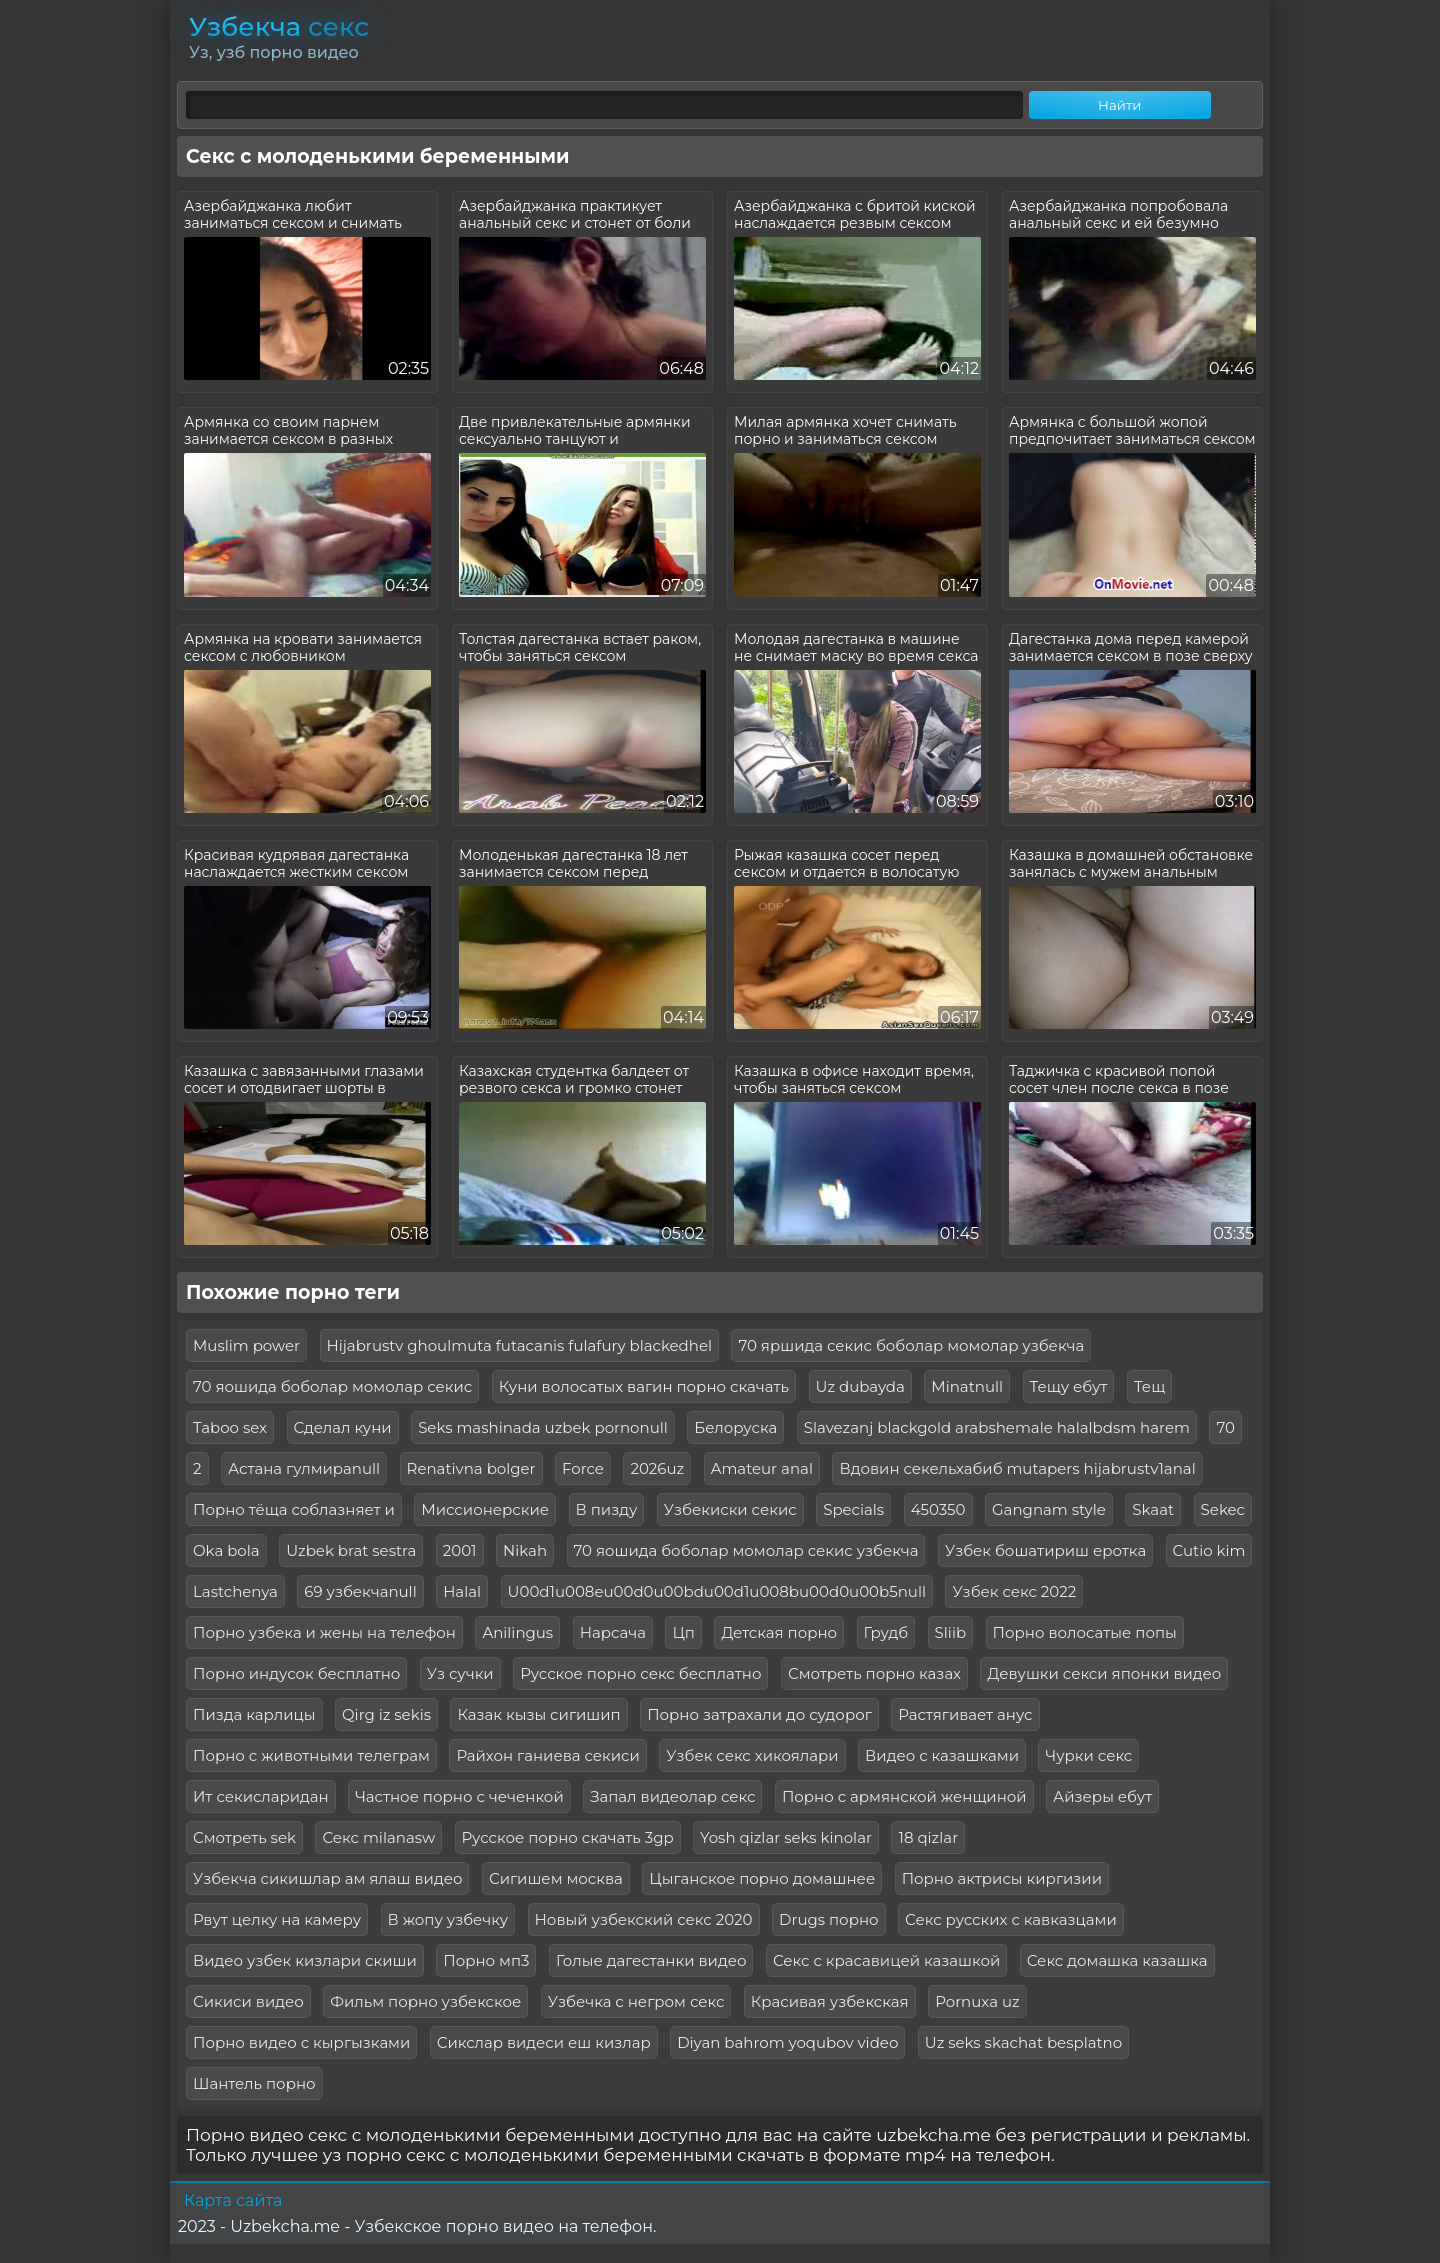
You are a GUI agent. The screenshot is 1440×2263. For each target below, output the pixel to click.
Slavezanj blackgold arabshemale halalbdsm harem (997, 1427)
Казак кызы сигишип (538, 1714)
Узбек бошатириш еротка (1045, 1550)
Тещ (1149, 1386)
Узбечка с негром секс (636, 2001)
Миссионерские (485, 1509)
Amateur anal (762, 1468)
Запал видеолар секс (672, 1796)
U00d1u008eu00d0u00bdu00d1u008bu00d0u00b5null (717, 1591)
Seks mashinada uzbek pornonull (543, 1427)
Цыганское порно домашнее (762, 1878)
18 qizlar (928, 1837)
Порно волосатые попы (1085, 1632)
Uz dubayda (860, 1386)
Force (583, 1468)
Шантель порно (254, 2083)
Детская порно (779, 1632)
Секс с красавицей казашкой (886, 1960)
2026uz (657, 1468)
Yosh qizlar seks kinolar (786, 1837)
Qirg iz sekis (386, 1714)
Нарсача (613, 1632)
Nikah (525, 1550)
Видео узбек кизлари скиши (305, 1960)
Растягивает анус (965, 1714)
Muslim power (246, 1345)
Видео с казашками (942, 1755)
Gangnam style (1049, 1509)
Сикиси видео (248, 2001)
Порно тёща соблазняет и (294, 1509)
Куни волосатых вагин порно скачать (644, 1386)
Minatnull (967, 1386)
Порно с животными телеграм (311, 1755)
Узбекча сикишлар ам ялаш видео (327, 1878)
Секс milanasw (378, 1837)
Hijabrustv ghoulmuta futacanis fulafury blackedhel (520, 1345)
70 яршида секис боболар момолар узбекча (911, 1345)
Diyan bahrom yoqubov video (787, 2042)
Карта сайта (233, 2200)
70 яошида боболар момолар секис (332, 1386)
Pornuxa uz (977, 2001)
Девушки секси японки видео (1104, 1673)
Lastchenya (235, 1591)
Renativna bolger (471, 1468)
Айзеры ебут (1102, 1796)
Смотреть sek (244, 1837)
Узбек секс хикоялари (752, 1755)
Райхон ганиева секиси (547, 1755)
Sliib (951, 1632)
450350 (938, 1509)
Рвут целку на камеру (277, 1919)
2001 (460, 1550)
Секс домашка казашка (1117, 1960)
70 (1225, 1427)
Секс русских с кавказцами (1011, 1919)
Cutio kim (1209, 1550)
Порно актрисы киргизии (1002, 1878)
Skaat (1153, 1509)
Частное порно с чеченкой (459, 1796)
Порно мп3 (486, 1960)
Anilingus (517, 1632)
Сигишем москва (556, 1878)
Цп (683, 1632)
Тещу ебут (1069, 1386)
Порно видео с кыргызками (301, 2042)
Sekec (1223, 1509)
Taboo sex (230, 1427)
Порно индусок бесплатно (296, 1673)
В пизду (607, 1509)
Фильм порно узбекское (425, 2001)
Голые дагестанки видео (651, 1960)
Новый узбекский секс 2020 (644, 1919)
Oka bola (226, 1550)
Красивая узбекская (830, 2001)
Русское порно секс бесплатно (640, 1673)
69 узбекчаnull (360, 1591)
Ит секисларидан (261, 1796)
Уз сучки (460, 1673)
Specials (853, 1509)
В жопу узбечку (448, 1919)
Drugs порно (829, 1919)
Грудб (886, 1632)
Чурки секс (1088, 1755)
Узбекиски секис (730, 1509)
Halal (462, 1591)
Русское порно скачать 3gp (568, 1837)
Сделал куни (343, 1427)
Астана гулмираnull (304, 1468)
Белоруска (735, 1427)
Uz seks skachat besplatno (1023, 2042)
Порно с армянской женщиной (904, 1796)
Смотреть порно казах (874, 1673)
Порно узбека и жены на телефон (324, 1632)
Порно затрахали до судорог (759, 1714)
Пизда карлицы (254, 1714)
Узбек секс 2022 (1014, 1591)
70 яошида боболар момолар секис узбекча (746, 1550)
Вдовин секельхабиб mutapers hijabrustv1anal (1017, 1468)
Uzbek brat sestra (351, 1550)
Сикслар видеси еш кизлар (544, 2042)
